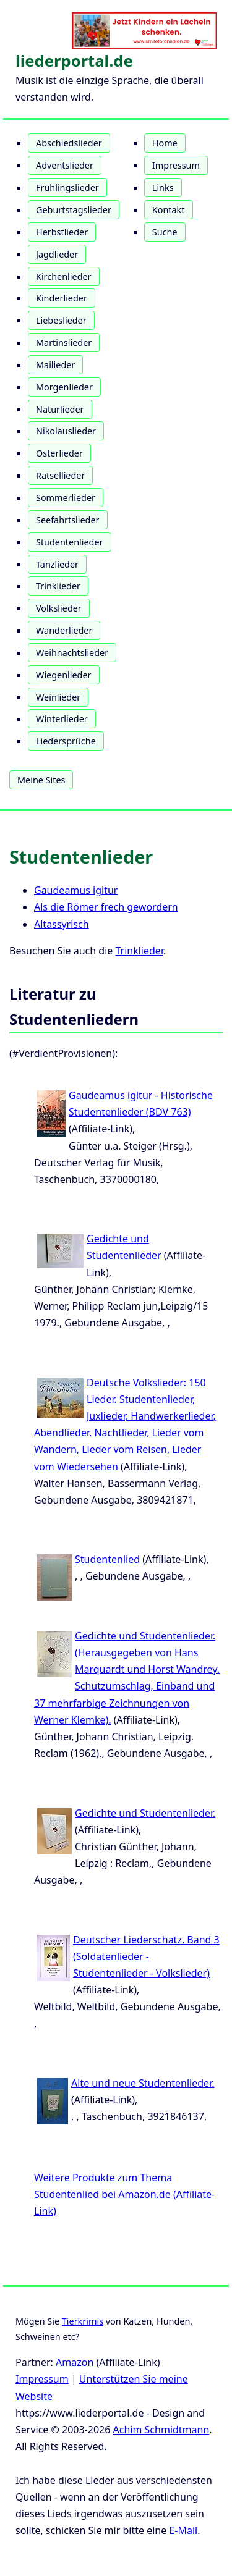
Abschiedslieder (69, 143)
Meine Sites (41, 780)
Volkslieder (59, 608)
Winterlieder (62, 719)
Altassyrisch (61, 924)
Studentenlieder (69, 542)
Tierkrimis (82, 2321)
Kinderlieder (61, 298)
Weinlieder (58, 697)
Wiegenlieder (64, 675)
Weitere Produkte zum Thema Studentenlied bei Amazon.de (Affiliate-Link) (124, 2194)
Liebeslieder (61, 320)
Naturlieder (60, 409)
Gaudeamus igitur (76, 890)
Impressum (176, 165)
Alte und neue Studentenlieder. (142, 2083)
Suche (165, 232)
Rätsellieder (60, 475)
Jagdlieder (57, 254)
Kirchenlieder (64, 276)
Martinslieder (64, 342)
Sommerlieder (65, 497)
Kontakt (168, 210)
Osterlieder (59, 453)
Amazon (74, 2362)
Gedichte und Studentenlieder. (145, 1813)
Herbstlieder (62, 232)
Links (163, 187)
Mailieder (55, 365)
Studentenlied (107, 1559)
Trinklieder (58, 586)
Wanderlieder (64, 630)
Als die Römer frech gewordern (106, 907)
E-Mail (183, 2530)
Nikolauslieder (66, 431)
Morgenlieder (64, 387)
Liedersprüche (66, 741)
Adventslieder (64, 165)
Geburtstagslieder (73, 210)
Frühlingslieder (67, 187)
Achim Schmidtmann (161, 2429)
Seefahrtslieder (68, 520)
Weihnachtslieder (72, 653)
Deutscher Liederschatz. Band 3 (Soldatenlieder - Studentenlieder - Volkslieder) (146, 1956)
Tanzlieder (57, 564)
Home (165, 143)
